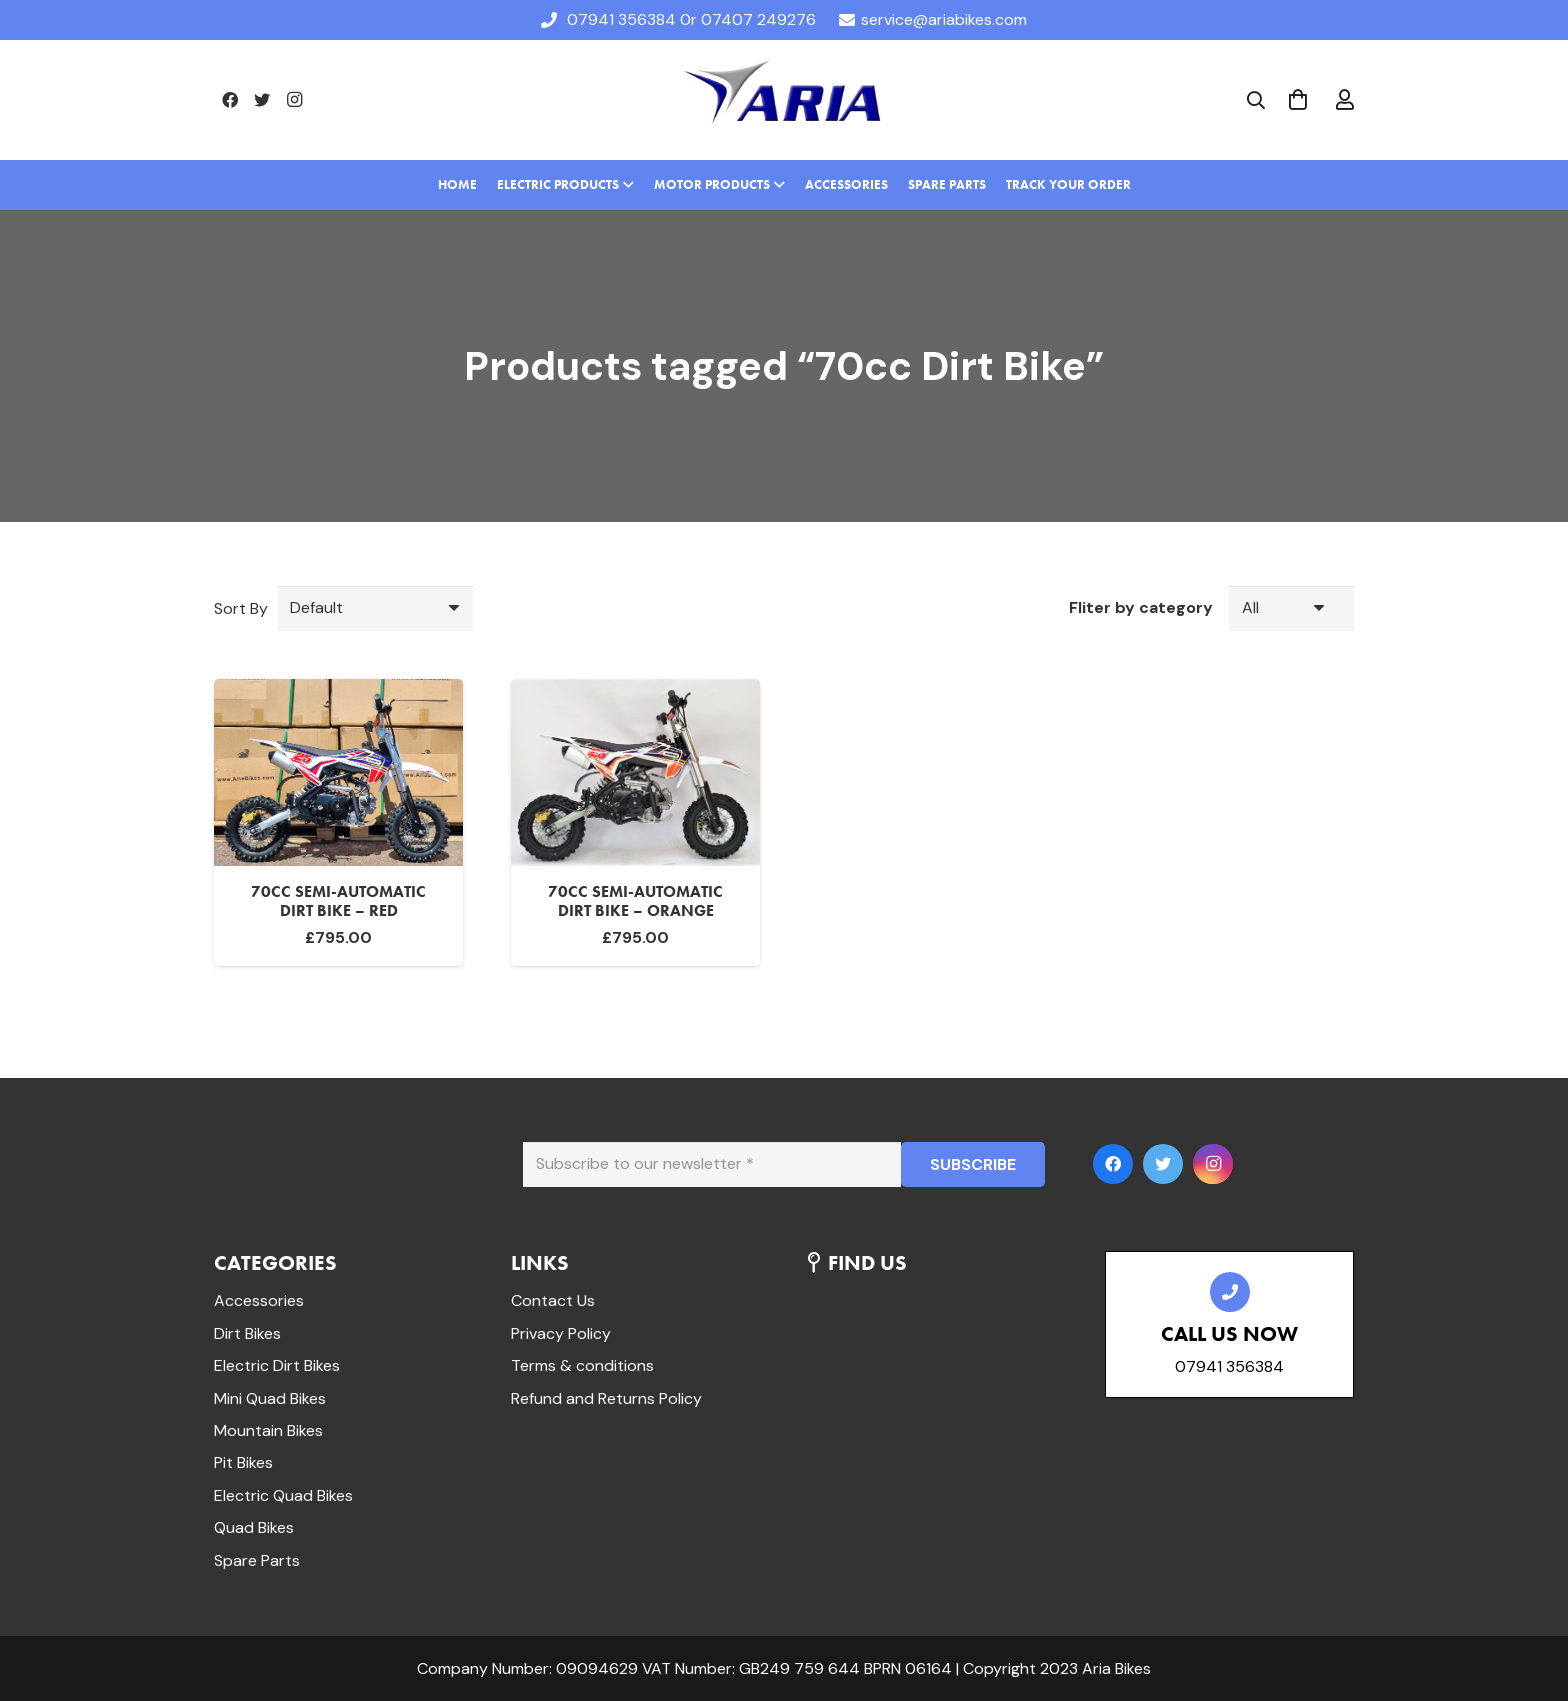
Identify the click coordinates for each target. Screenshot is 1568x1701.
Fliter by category (1141, 607)
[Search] (1256, 100)
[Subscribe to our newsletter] (712, 1164)
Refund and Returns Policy (606, 1398)
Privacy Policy (561, 1333)
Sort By (241, 608)
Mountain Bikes (268, 1430)
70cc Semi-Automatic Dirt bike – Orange (635, 901)
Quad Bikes (254, 1527)
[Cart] (1298, 100)
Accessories (259, 1300)
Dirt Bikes (247, 1333)
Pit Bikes (243, 1462)
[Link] (783, 100)
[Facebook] (230, 100)
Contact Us (553, 1300)
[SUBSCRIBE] (973, 1164)
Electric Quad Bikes (283, 1495)
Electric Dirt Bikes (277, 1365)
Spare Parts (257, 1560)
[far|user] (1345, 100)
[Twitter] (262, 100)
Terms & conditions (582, 1365)
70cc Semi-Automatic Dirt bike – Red (338, 901)
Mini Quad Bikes (270, 1398)
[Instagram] (294, 100)
